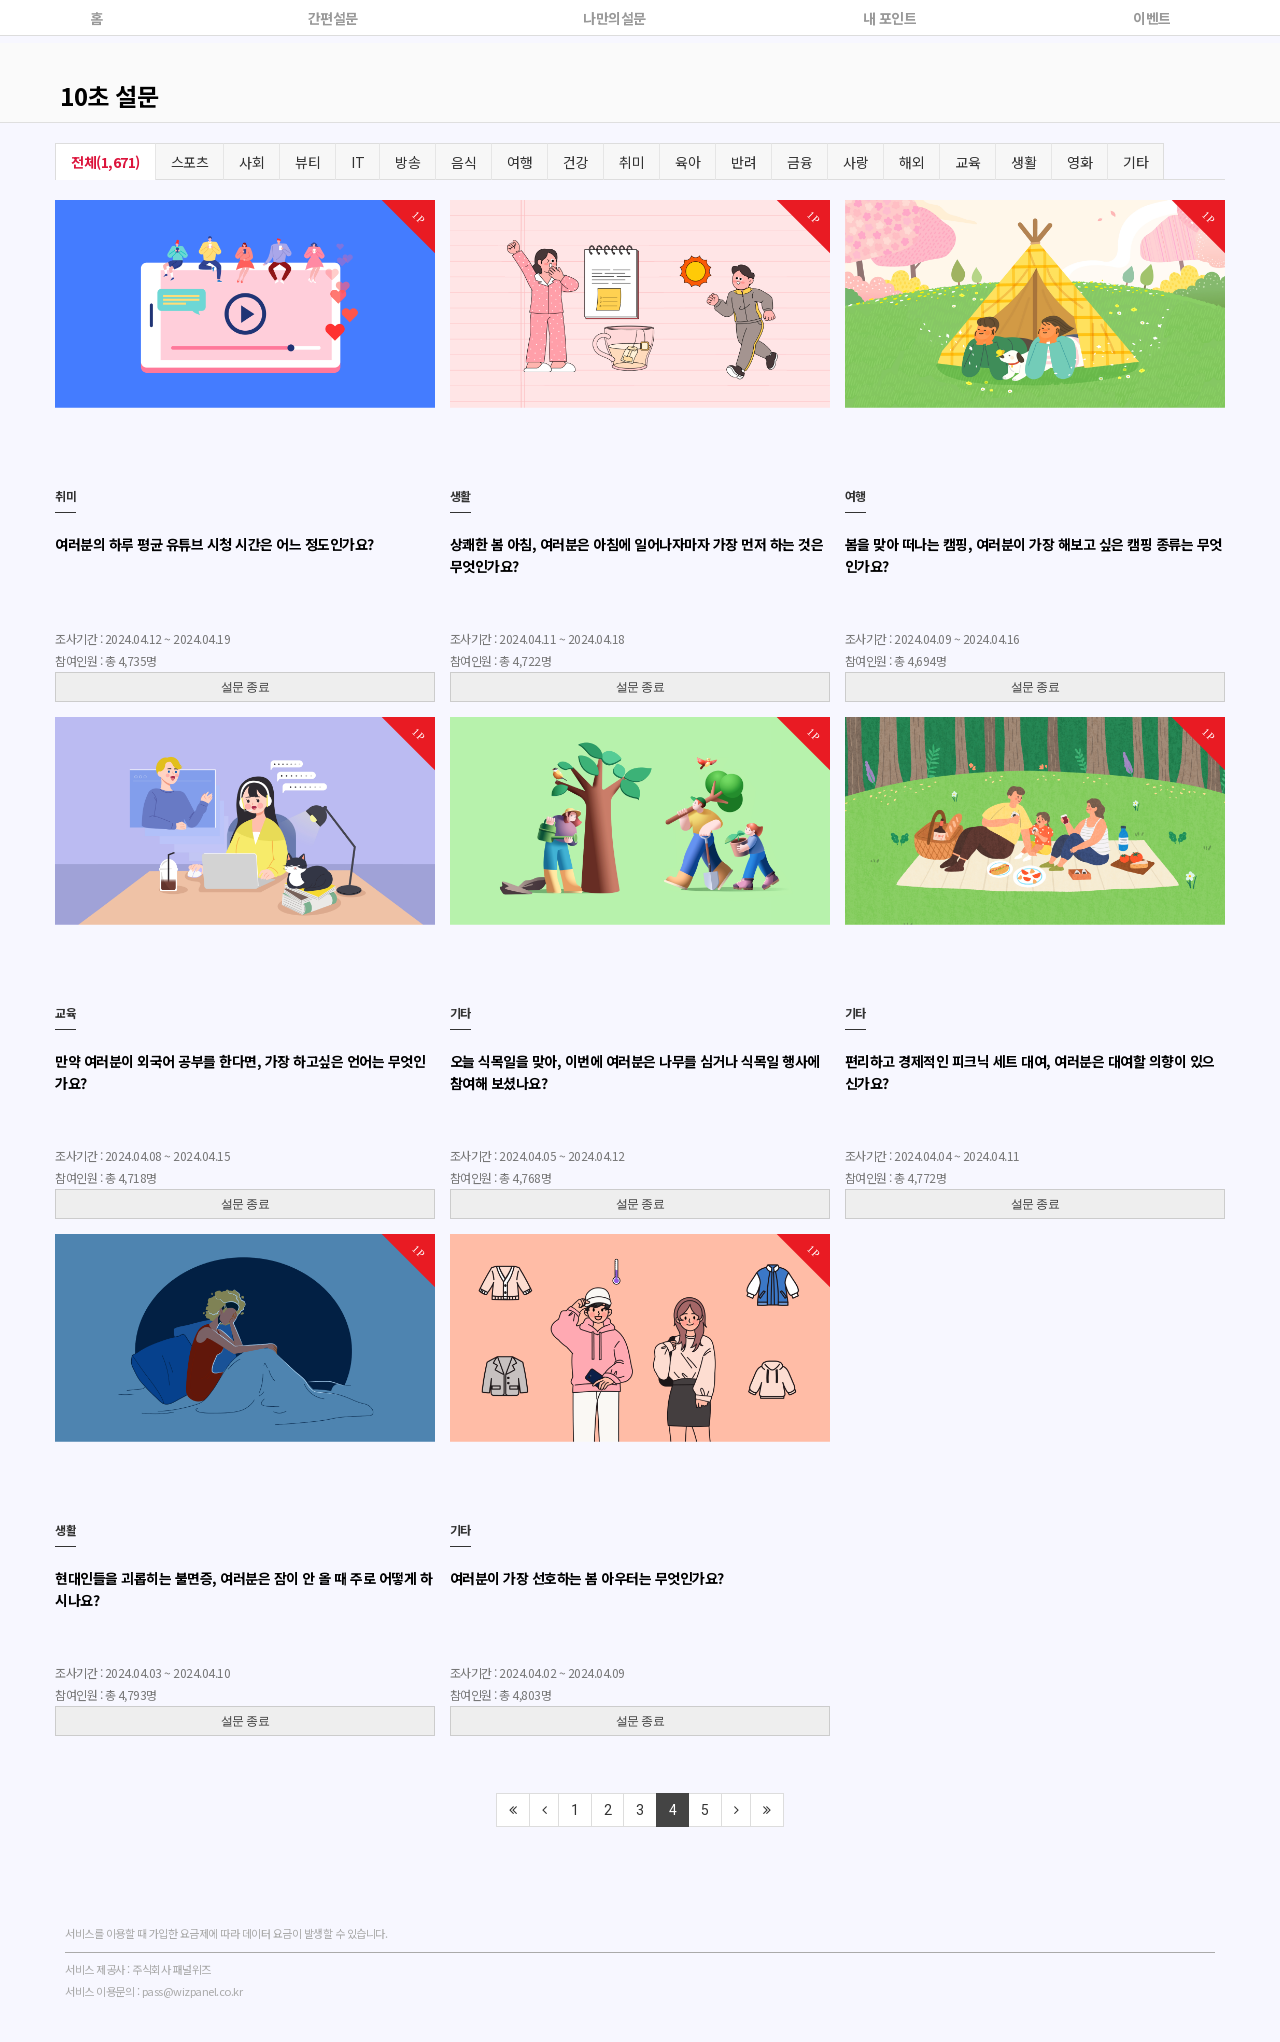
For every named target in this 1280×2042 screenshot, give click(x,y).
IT (357, 162)
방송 (407, 162)
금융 (799, 162)
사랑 (855, 162)
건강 (575, 162)
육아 (687, 162)
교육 (967, 162)
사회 (251, 162)
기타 (1135, 162)
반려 (743, 162)
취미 (631, 162)
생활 (1023, 162)
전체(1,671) (105, 162)
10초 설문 (109, 95)
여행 (519, 162)
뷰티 (307, 162)
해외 (911, 162)
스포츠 (190, 162)
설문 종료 (245, 687)
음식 (463, 162)
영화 (1079, 162)
